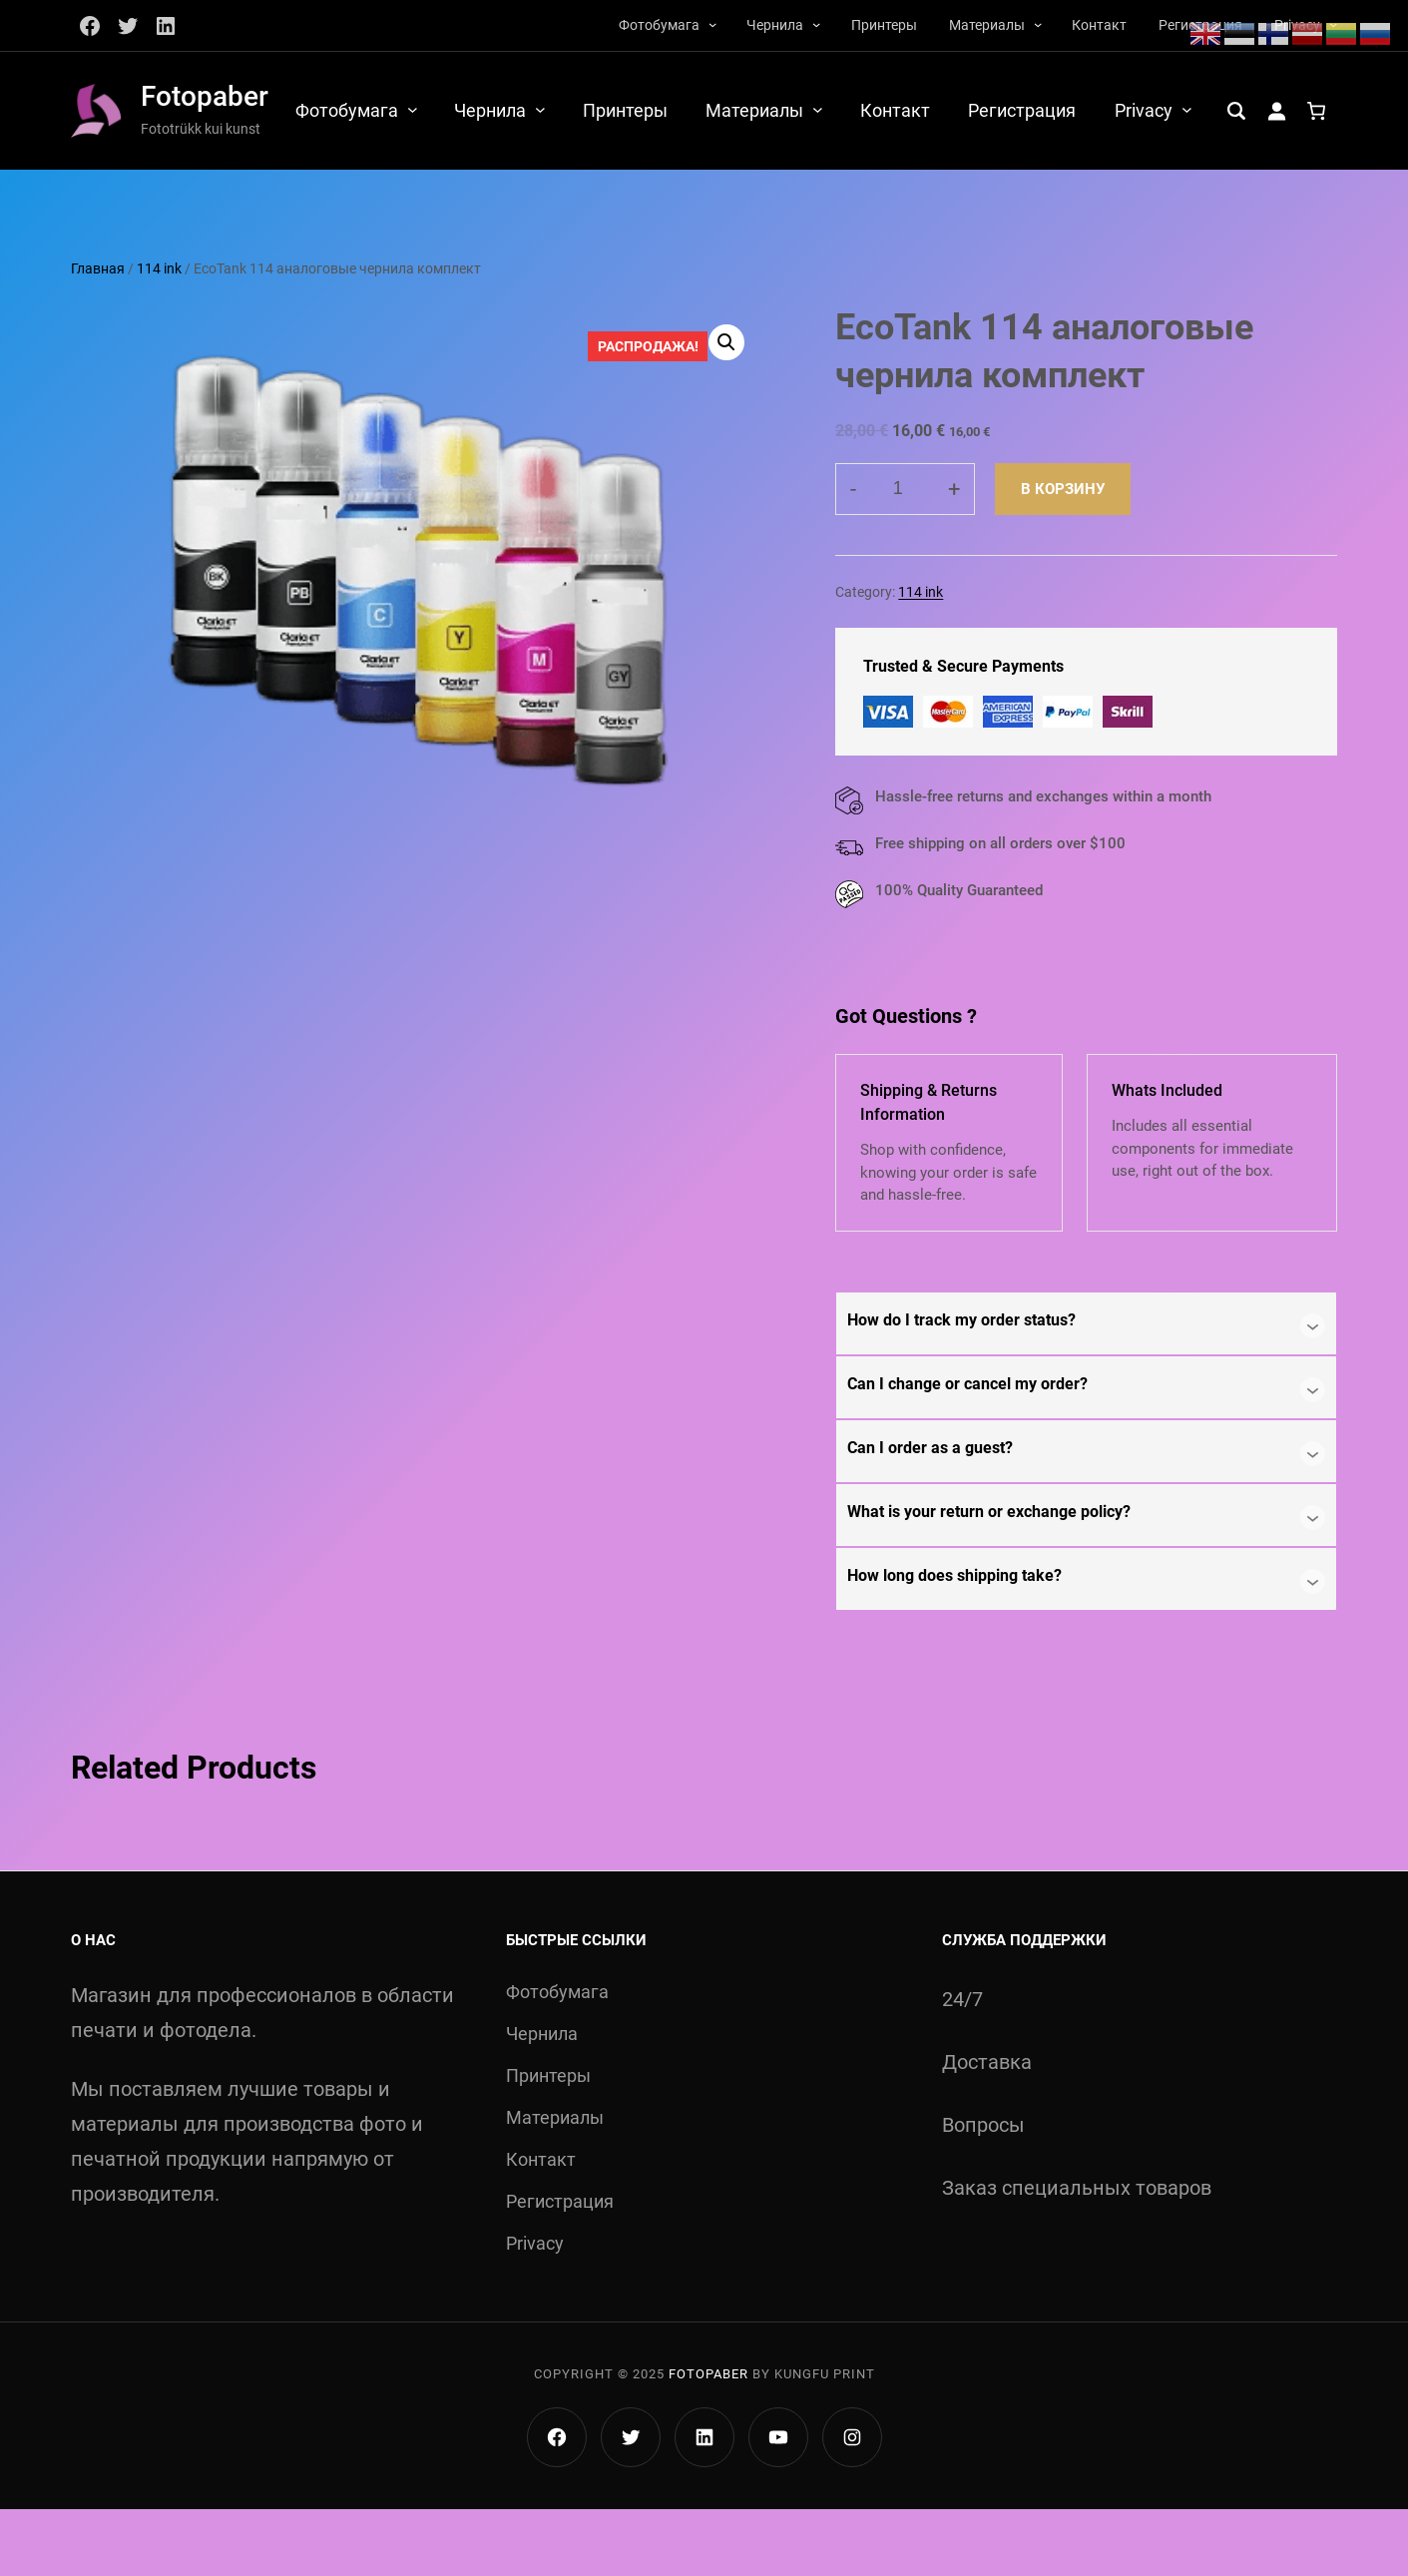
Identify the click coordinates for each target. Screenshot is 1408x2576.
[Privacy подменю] (1332, 109)
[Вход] (132, 187)
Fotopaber (204, 96)
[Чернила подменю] (816, 24)
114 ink (159, 335)
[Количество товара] (905, 555)
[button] (725, 409)
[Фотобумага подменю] (712, 24)
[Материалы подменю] (1038, 24)
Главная (98, 335)
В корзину (1063, 555)
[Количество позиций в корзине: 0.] (172, 187)
